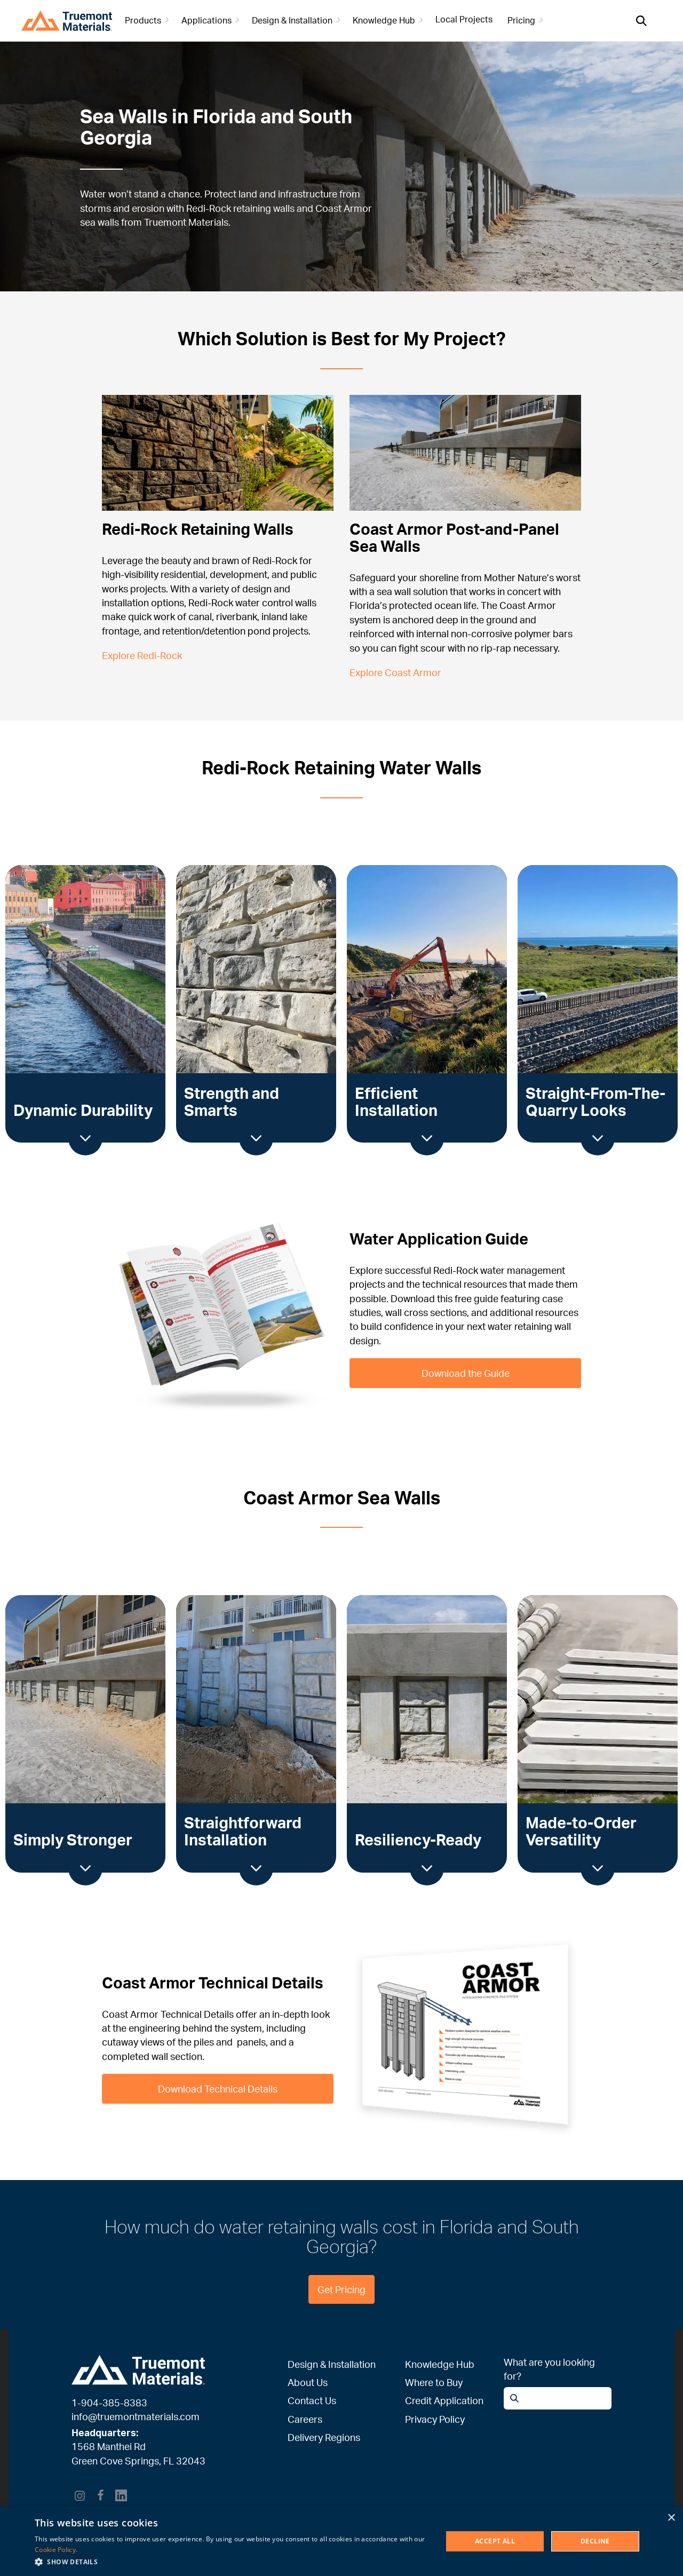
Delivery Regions (324, 2437)
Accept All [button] (495, 2541)
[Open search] (641, 21)
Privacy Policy (435, 2419)
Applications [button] (212, 20)
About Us (308, 2382)
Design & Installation (332, 2364)
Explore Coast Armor (395, 672)
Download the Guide (465, 1373)
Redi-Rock (208, 208)
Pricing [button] (526, 20)
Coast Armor (343, 208)
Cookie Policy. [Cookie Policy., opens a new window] (56, 2549)
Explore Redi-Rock (142, 655)
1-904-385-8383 (109, 2402)
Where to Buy (434, 2382)
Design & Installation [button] (298, 20)
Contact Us (312, 2400)
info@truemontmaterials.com (136, 2416)
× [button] (671, 2518)
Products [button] (148, 20)
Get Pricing (341, 2289)
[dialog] (341, 2541)
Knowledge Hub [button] (389, 20)
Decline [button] (595, 2541)
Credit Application (444, 2400)
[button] (232, 2561)
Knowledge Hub (439, 2364)
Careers (305, 2419)
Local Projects (464, 19)
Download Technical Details (218, 2088)
